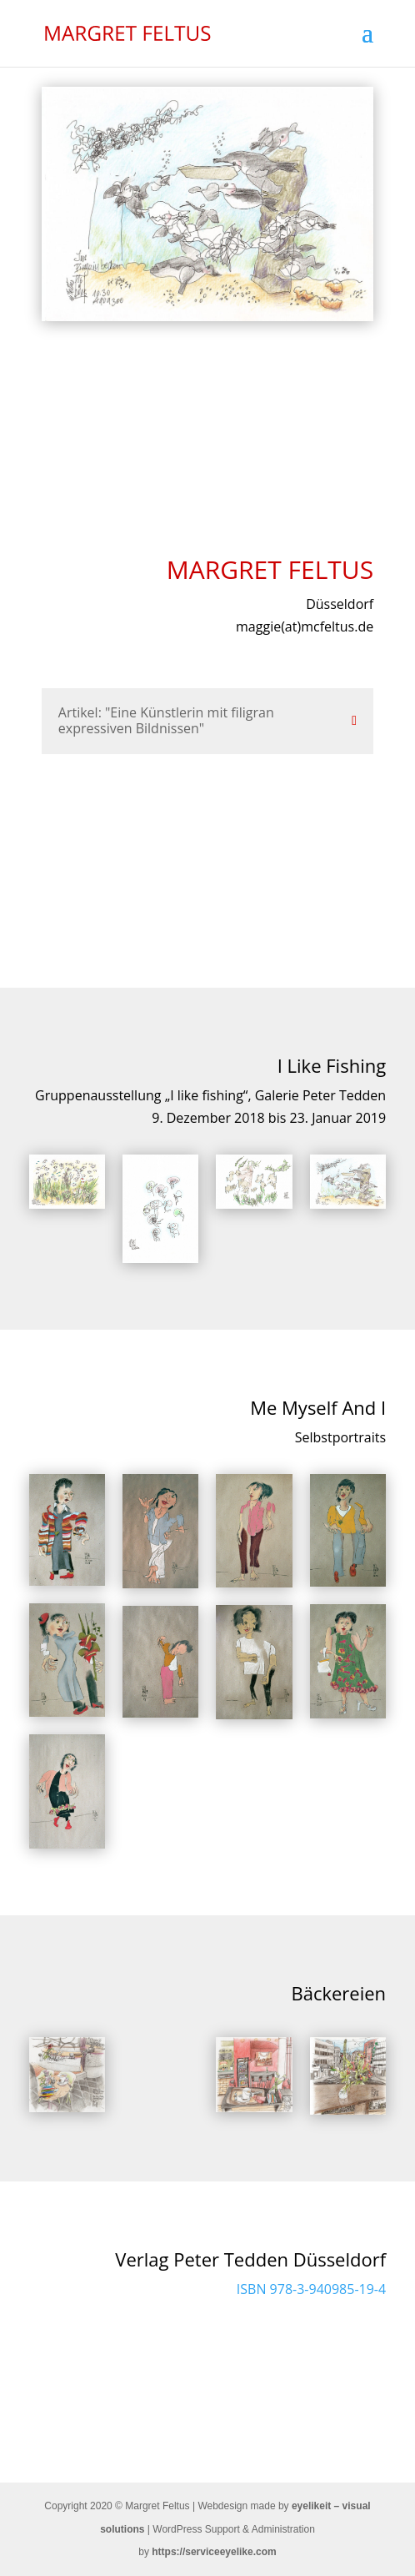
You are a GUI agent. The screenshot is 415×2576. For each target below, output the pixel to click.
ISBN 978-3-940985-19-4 (311, 2289)
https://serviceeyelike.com (214, 2552)
